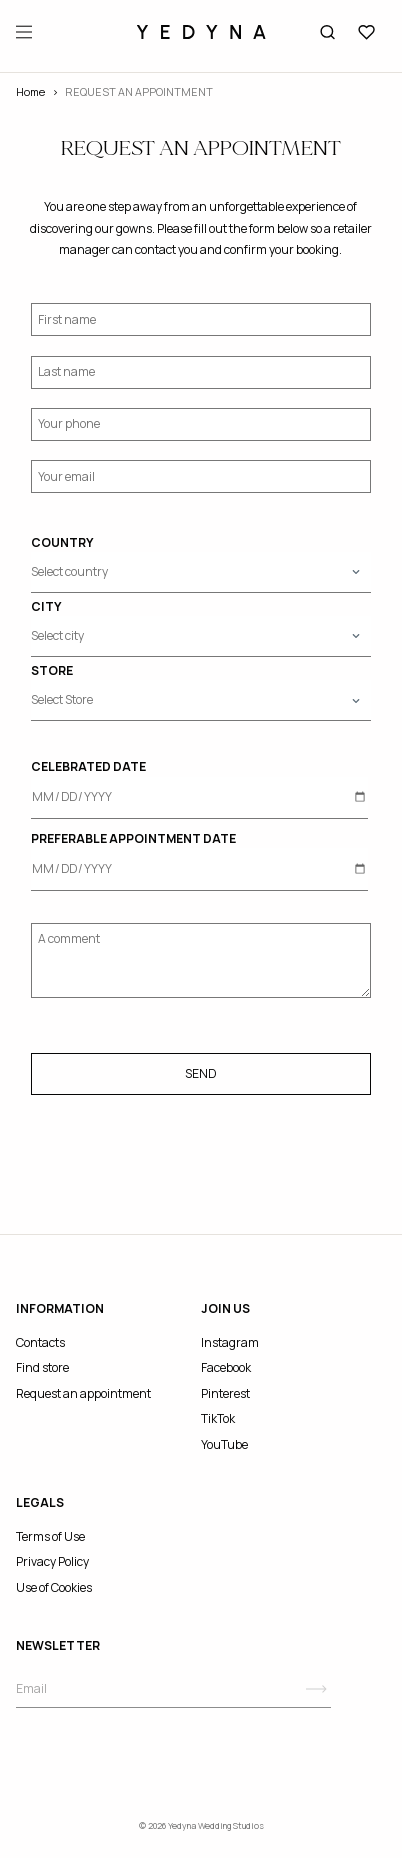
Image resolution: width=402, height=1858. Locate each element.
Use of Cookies (54, 1587)
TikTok (218, 1418)
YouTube (224, 1444)
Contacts (40, 1342)
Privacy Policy (52, 1561)
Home (30, 92)
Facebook (226, 1367)
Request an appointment (83, 1393)
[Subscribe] (316, 1689)
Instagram (230, 1342)
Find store (42, 1367)
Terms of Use (50, 1536)
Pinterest (225, 1393)
